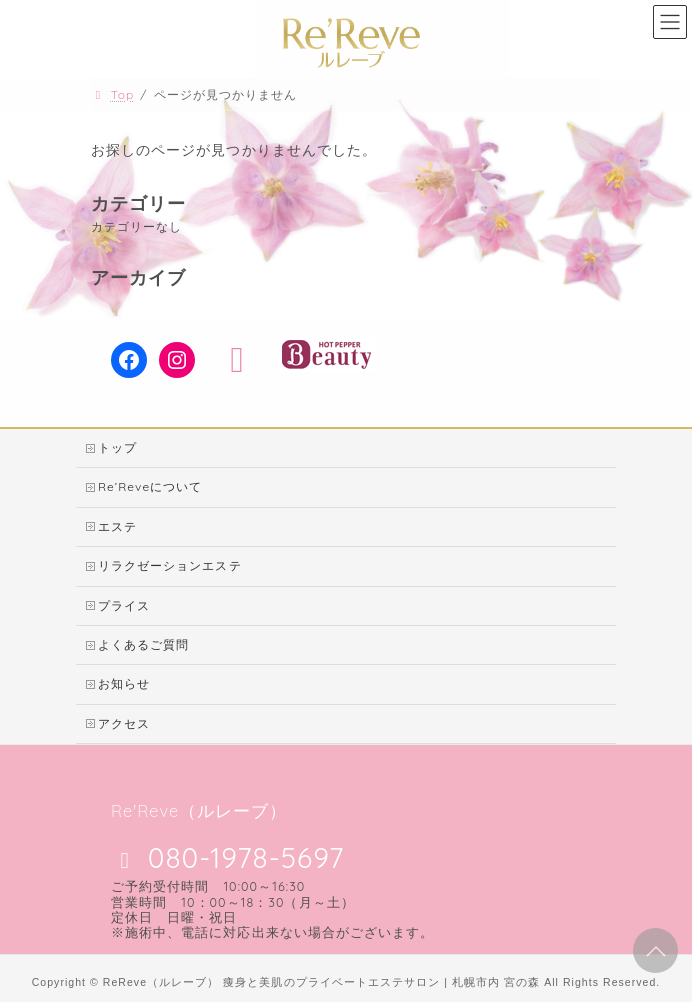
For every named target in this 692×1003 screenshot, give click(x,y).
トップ (117, 447)
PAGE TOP (652, 948)
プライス (124, 605)
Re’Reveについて (150, 487)
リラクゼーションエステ (170, 565)
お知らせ (124, 684)
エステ (117, 526)
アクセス (124, 723)
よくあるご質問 (143, 644)
